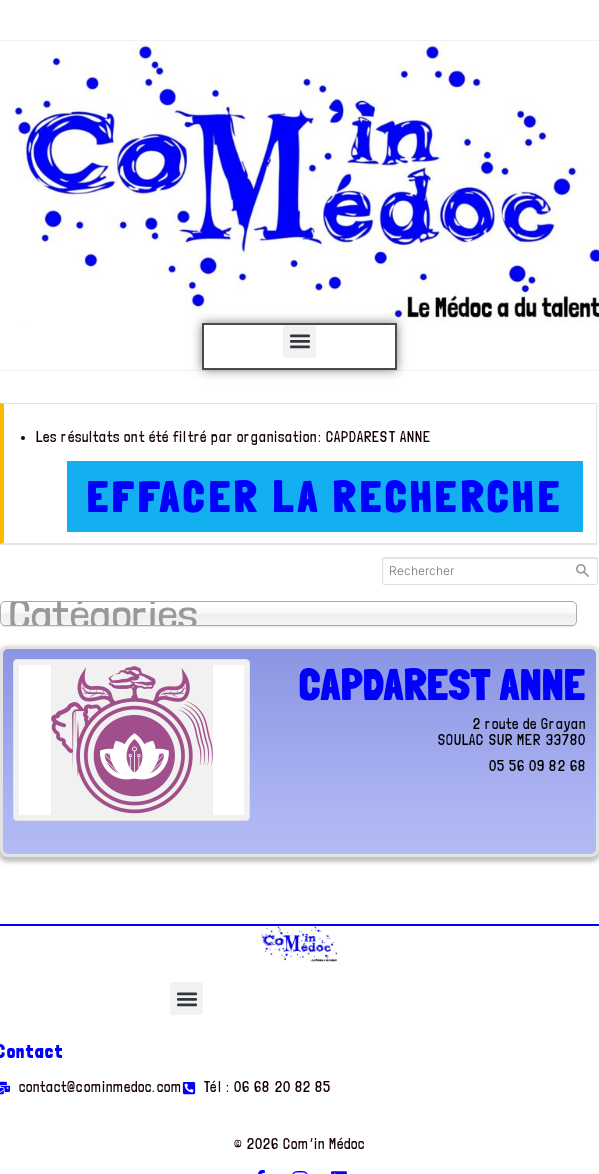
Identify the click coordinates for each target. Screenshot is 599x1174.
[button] (299, 341)
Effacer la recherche (325, 496)
